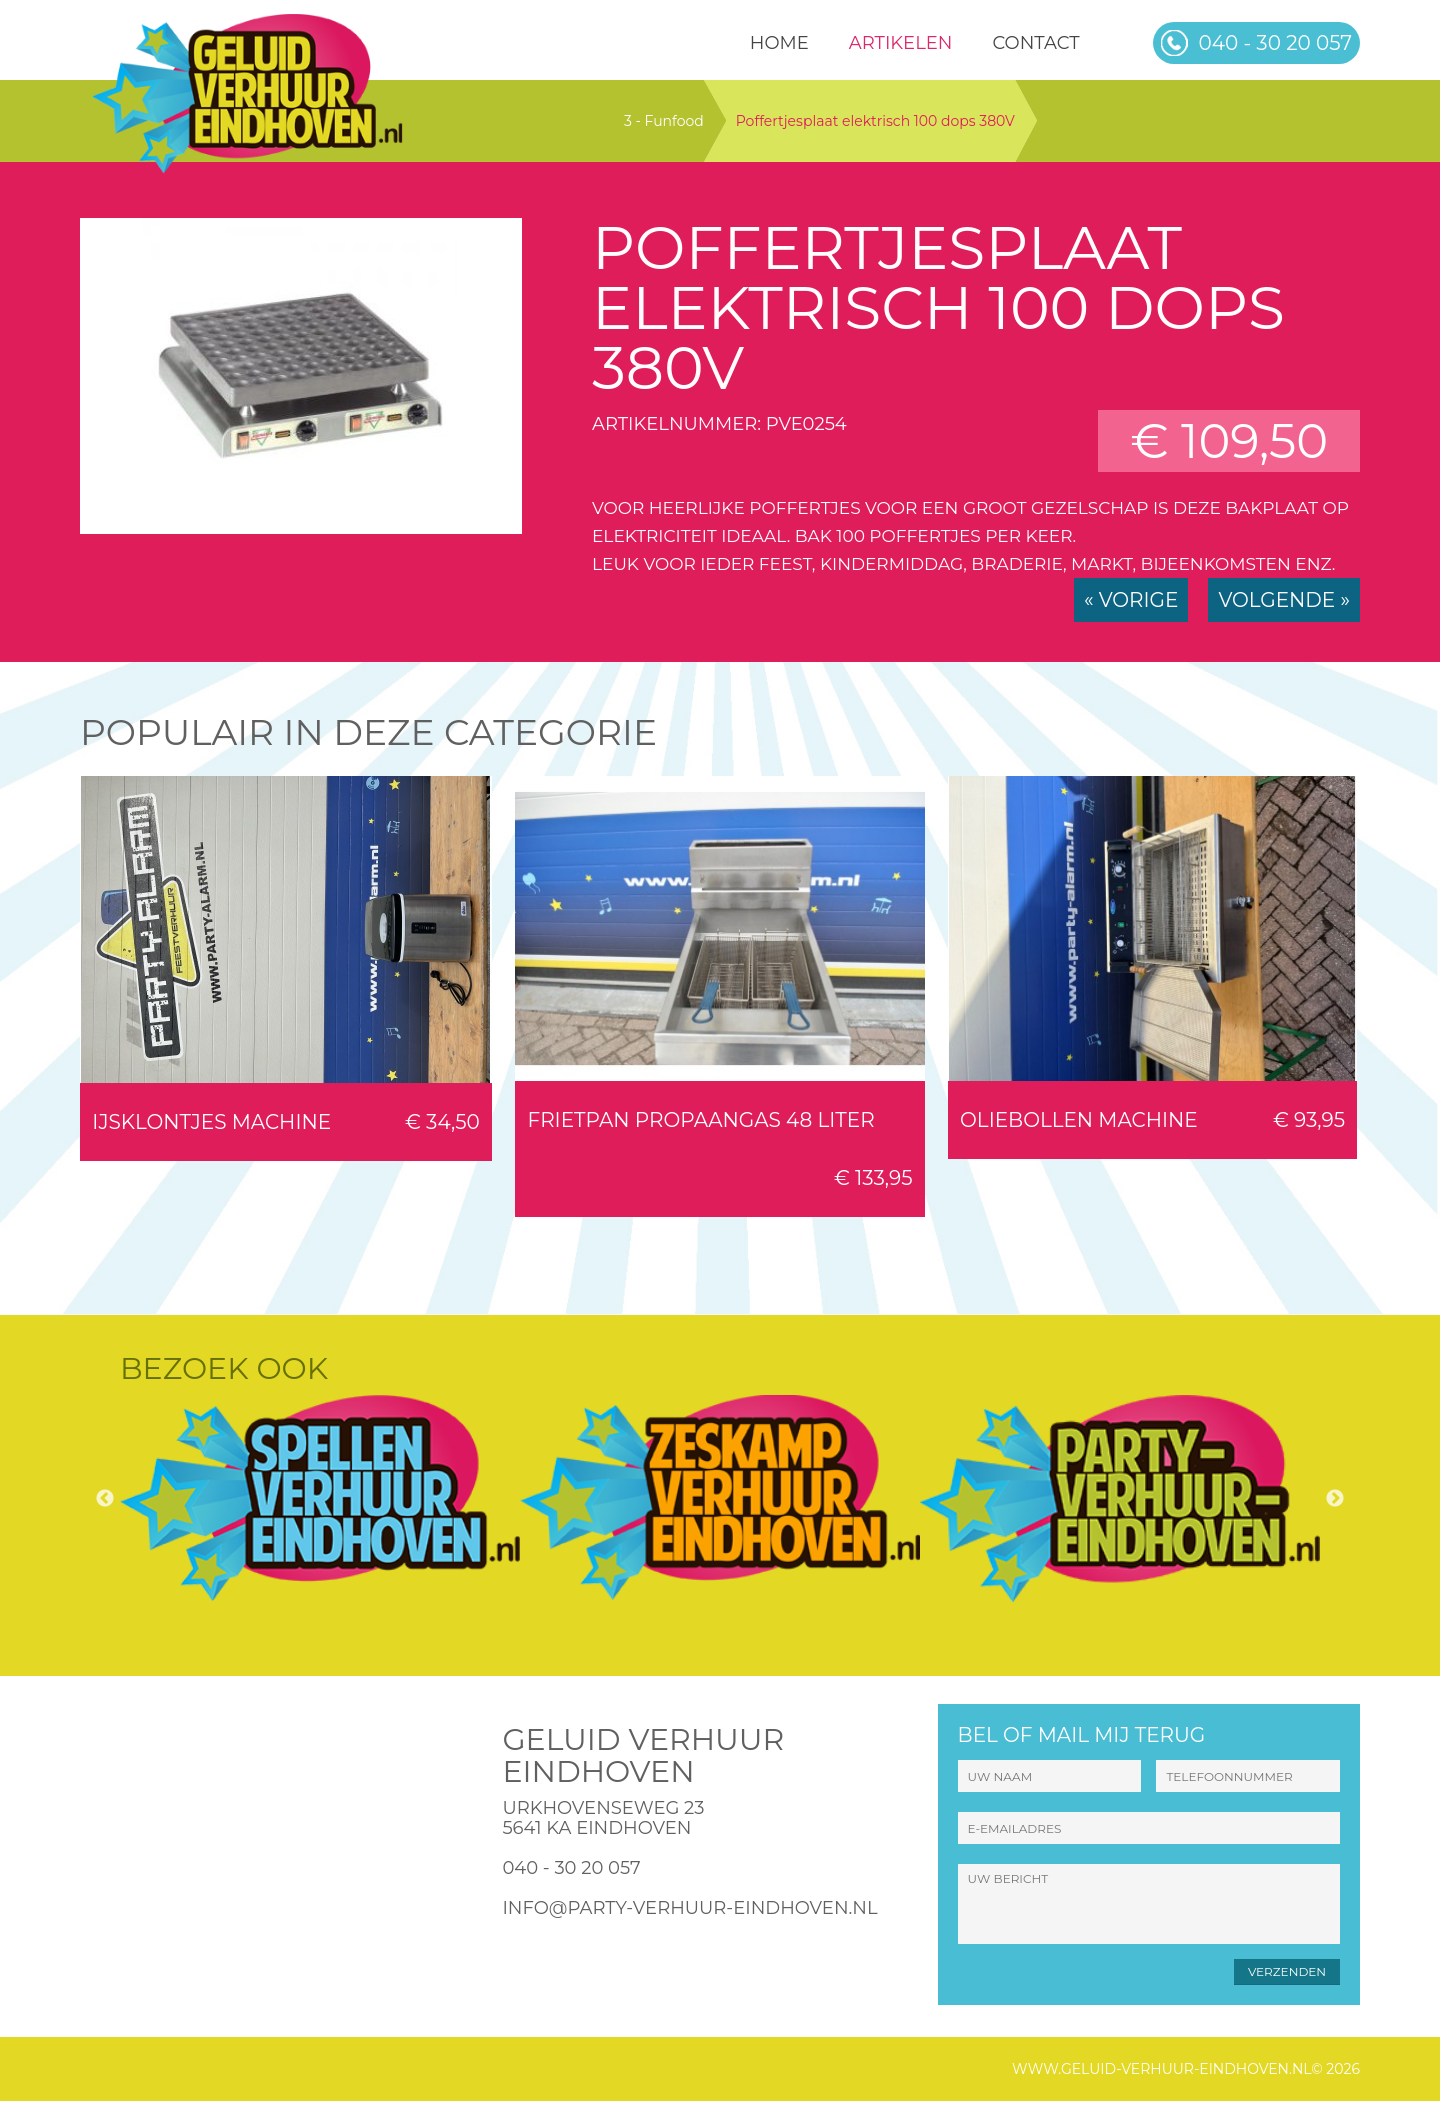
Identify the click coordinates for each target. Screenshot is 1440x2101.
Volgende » (1284, 600)
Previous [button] (105, 1499)
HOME (779, 43)
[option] (320, 1498)
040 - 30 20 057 (571, 1868)
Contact (1035, 43)
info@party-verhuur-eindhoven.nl (689, 1908)
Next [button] (1335, 1499)
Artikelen (901, 43)
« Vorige (1131, 600)
